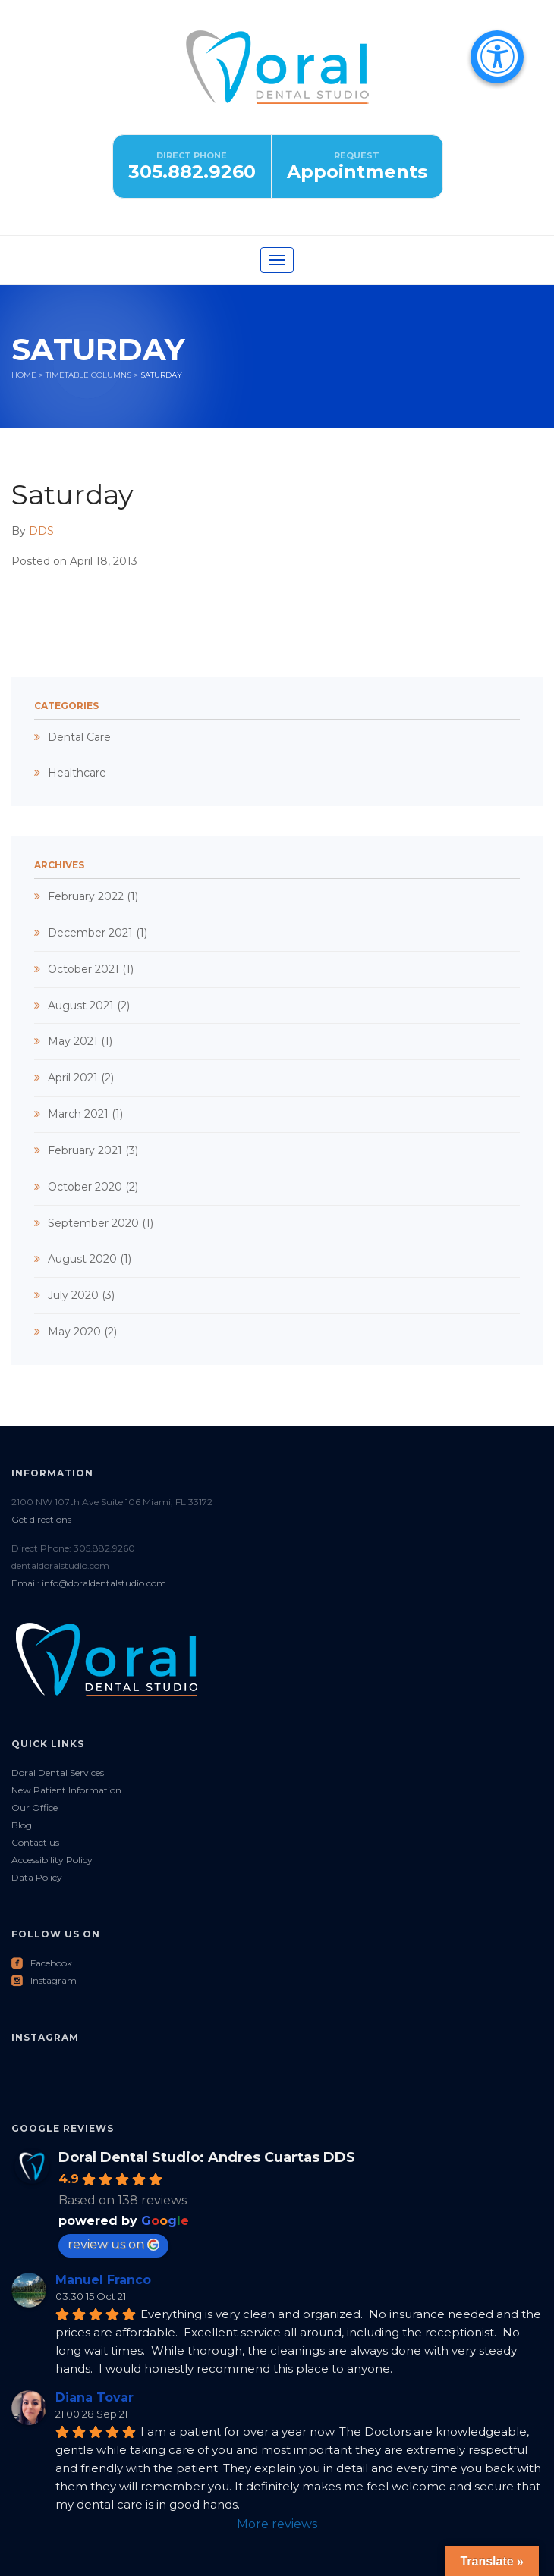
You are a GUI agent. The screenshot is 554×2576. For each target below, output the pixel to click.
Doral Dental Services (57, 1772)
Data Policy (36, 1877)
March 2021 (78, 1114)
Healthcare (77, 773)
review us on (113, 2244)
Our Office (34, 1807)
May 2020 (74, 1331)
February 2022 (86, 896)
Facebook (41, 1963)
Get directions (41, 1519)
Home (23, 375)
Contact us (35, 1842)
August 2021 (81, 1005)
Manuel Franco (103, 2280)
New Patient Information (66, 1790)
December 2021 (90, 933)
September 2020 (93, 1223)
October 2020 (85, 1187)
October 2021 (83, 969)
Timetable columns (88, 375)
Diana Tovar (94, 2397)
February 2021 (85, 1150)
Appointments (357, 172)
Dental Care (79, 737)
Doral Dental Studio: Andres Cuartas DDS (206, 2157)
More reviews (277, 2524)
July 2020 (73, 1295)
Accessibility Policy (52, 1859)
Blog (21, 1825)
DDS (41, 531)
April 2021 (73, 1077)
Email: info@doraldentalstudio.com (88, 1583)
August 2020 (82, 1259)
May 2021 (73, 1041)
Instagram (44, 1980)
